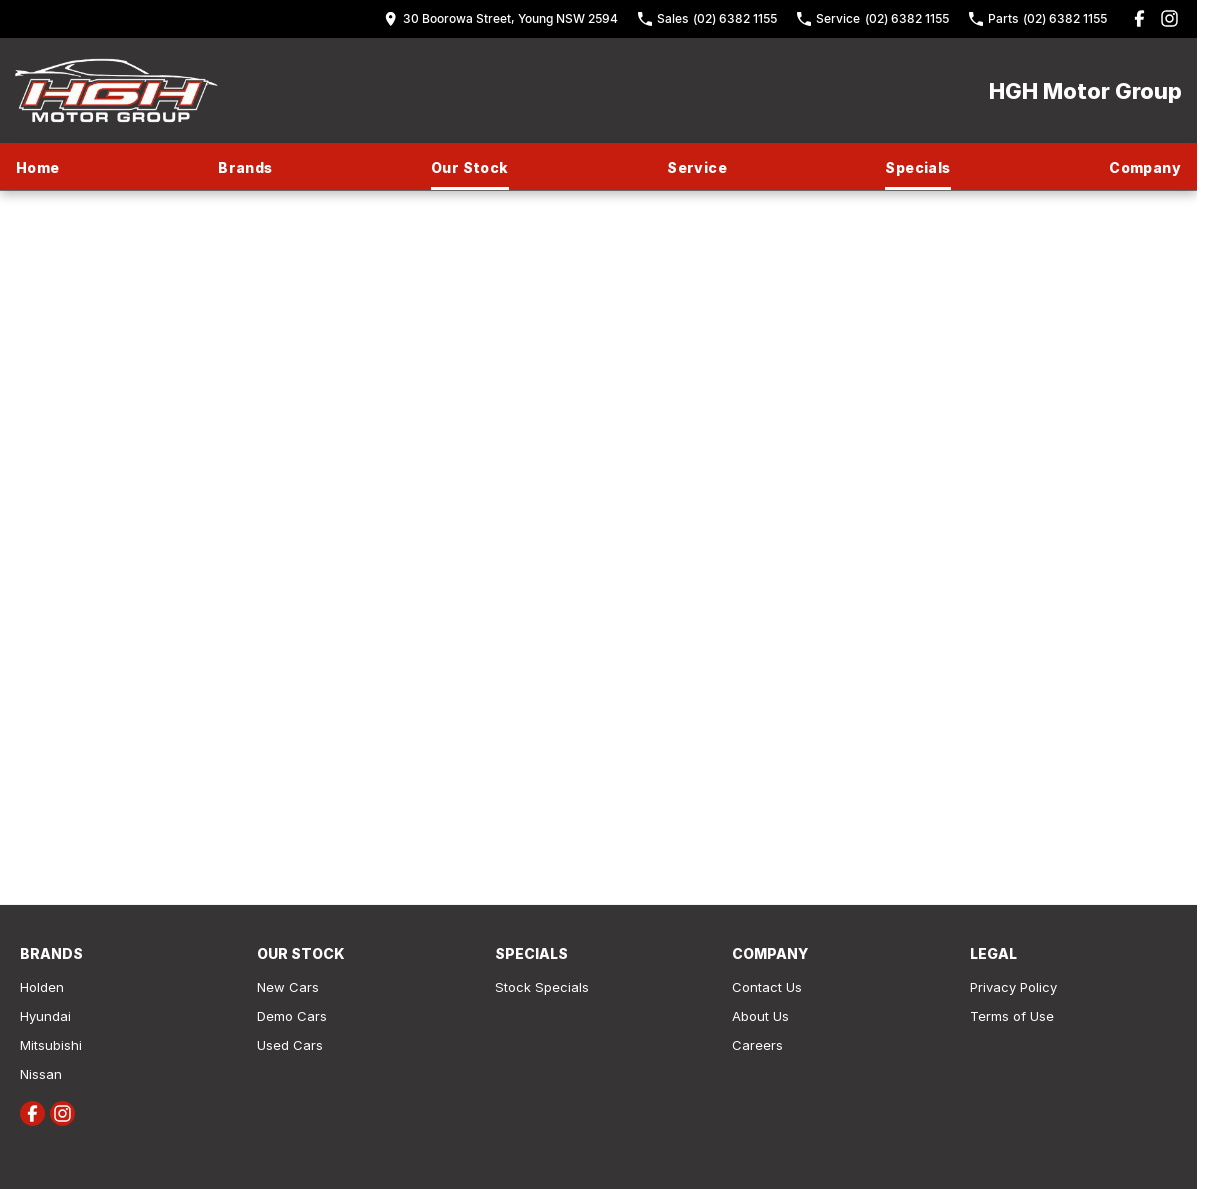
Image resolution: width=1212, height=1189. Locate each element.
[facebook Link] (1139, 18)
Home (38, 167)
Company (1145, 167)
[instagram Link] (1169, 18)
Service (697, 167)
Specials (917, 167)
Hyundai (45, 1016)
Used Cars (290, 1045)
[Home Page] (116, 90)
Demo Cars (292, 1016)
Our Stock (470, 167)
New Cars (288, 987)
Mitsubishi (51, 1045)
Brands (245, 167)
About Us (760, 1016)
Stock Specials (542, 987)
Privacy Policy (1013, 987)
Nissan (41, 1074)
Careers (757, 1045)
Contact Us (767, 987)
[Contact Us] (501, 18)
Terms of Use (1012, 1016)
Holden (42, 987)
